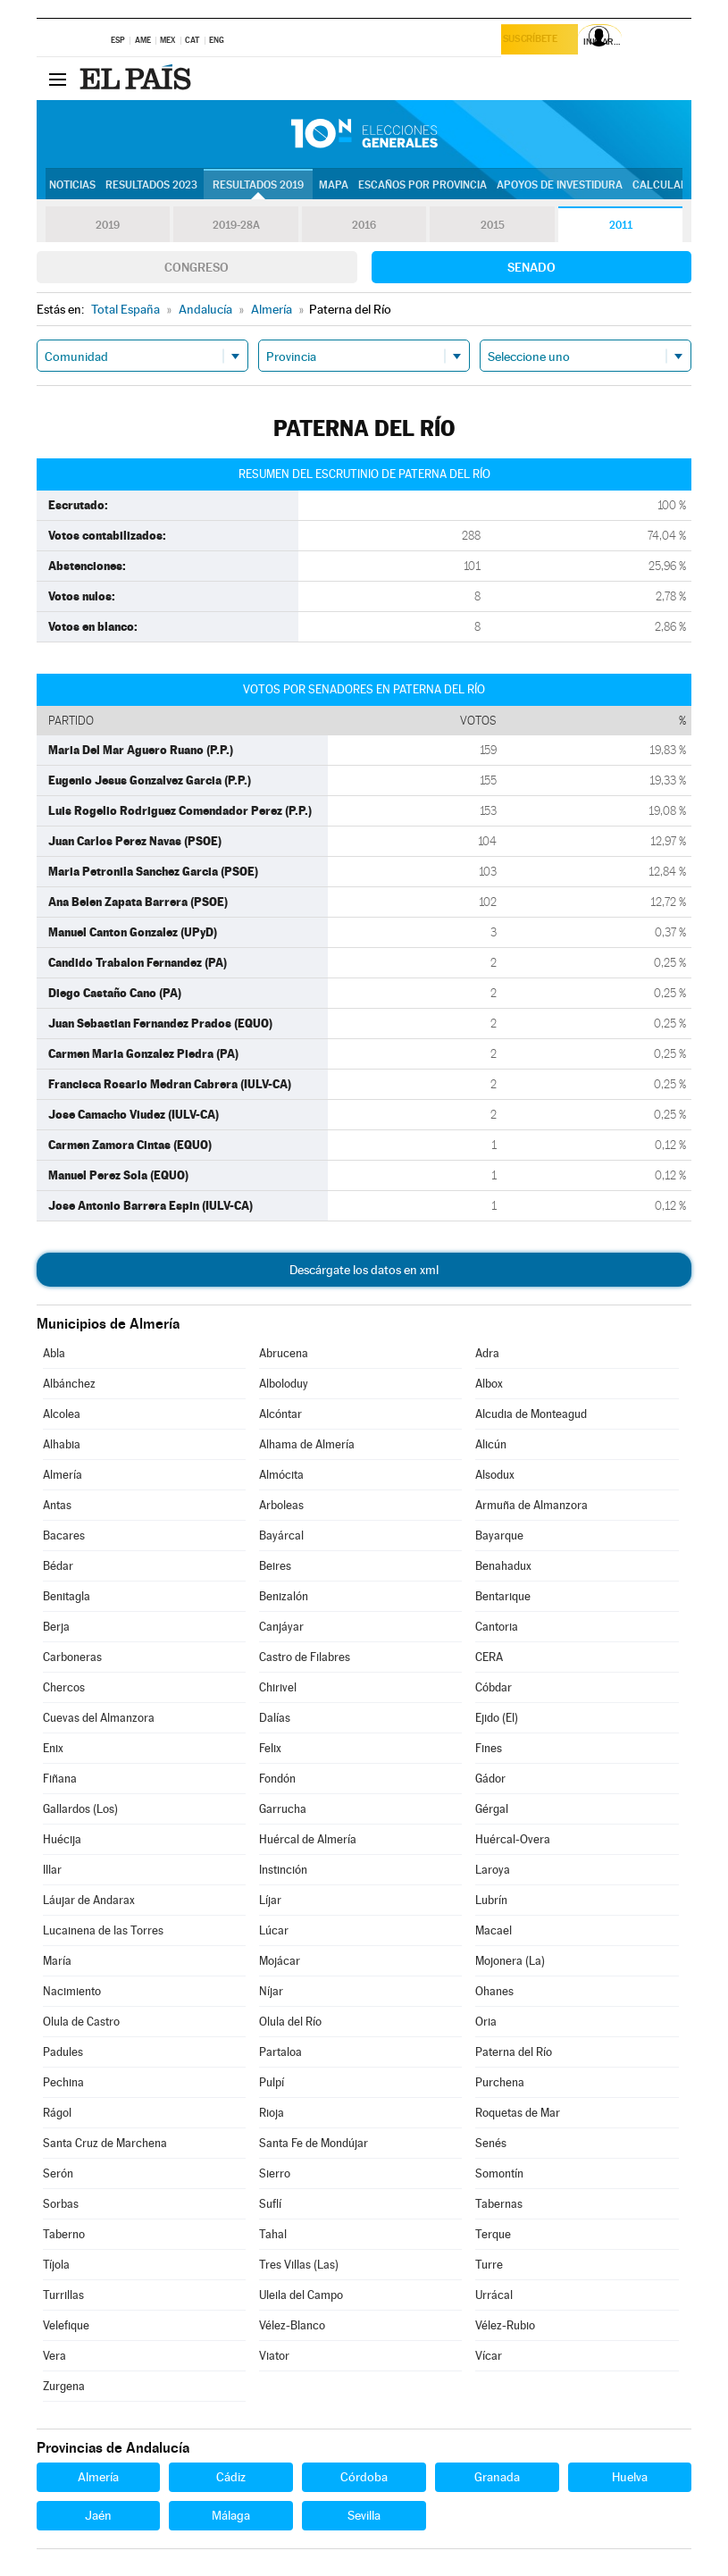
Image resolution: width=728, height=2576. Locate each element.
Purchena (499, 2082)
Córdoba (364, 2477)
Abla (54, 1353)
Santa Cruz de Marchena (105, 2143)
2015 (492, 225)
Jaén (98, 2515)
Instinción (283, 1869)
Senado (531, 267)
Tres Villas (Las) (299, 2264)
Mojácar (279, 1961)
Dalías (274, 1717)
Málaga (231, 2515)
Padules (63, 2052)
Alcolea (61, 1414)
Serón (58, 2173)
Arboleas (281, 1505)
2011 (620, 225)
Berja (56, 1626)
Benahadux (503, 1566)
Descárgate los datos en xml (364, 1270)
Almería (62, 1474)
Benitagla (66, 1596)
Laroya (492, 1869)
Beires (275, 1566)
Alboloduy (283, 1383)
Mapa (333, 185)
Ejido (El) (496, 1717)
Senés (490, 2143)
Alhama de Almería (307, 1444)
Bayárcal (281, 1535)
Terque (493, 2234)
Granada (497, 2477)
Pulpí (271, 2082)
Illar (52, 1869)
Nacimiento (72, 1991)
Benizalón (283, 1596)
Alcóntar (280, 1414)
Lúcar (274, 1930)
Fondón (277, 1778)
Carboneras (72, 1657)
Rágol (57, 2112)
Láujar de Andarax (89, 1900)
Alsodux (495, 1474)
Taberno (64, 2234)
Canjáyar (281, 1626)
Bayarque (499, 1535)
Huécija (62, 1839)
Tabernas (499, 2204)
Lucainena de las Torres (103, 1930)
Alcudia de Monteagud (531, 1414)
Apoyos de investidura (560, 185)
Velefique (66, 2325)
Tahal (273, 2234)
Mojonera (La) (510, 1961)
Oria (486, 2021)
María (57, 1961)
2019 (108, 225)
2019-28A (236, 225)
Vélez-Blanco (292, 2325)
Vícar (488, 2355)
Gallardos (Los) (80, 1809)
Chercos (64, 1687)
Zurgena (64, 2386)
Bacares (64, 1535)
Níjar (271, 1991)
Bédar (58, 1566)
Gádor (490, 1778)
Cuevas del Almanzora (99, 1717)
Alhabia (61, 1444)
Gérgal (491, 1809)
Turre (489, 2264)
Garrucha (282, 1809)
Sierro (274, 2173)
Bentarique (503, 1596)
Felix (270, 1748)
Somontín (499, 2173)
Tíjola (56, 2264)
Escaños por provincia (422, 185)
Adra (487, 1353)
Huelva (630, 2477)
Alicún (490, 1444)
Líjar (270, 1900)
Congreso (196, 267)
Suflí (270, 2204)
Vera (54, 2355)
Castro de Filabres (304, 1657)
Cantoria (496, 1626)
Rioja (271, 2112)
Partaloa (280, 2052)
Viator (274, 2355)
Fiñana (60, 1778)
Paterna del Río (513, 2052)
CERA (489, 1657)
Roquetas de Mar (517, 2112)
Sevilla (364, 2515)
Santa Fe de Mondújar (313, 2143)
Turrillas (63, 2295)
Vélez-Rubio (505, 2325)
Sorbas (61, 2204)
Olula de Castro (81, 2021)
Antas (57, 1505)
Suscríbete (535, 41)
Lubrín (491, 1900)
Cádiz (231, 2477)
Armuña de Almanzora (531, 1505)
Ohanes (494, 1991)
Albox (489, 1383)
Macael (493, 1930)
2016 (364, 225)
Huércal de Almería (307, 1839)
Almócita (281, 1474)
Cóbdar (493, 1687)
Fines (488, 1748)
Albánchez (69, 1383)
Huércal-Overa (512, 1839)
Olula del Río (290, 2021)
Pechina (63, 2082)
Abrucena (283, 1353)
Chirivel (278, 1687)
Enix (53, 1748)
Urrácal (494, 2295)
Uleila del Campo (301, 2295)
